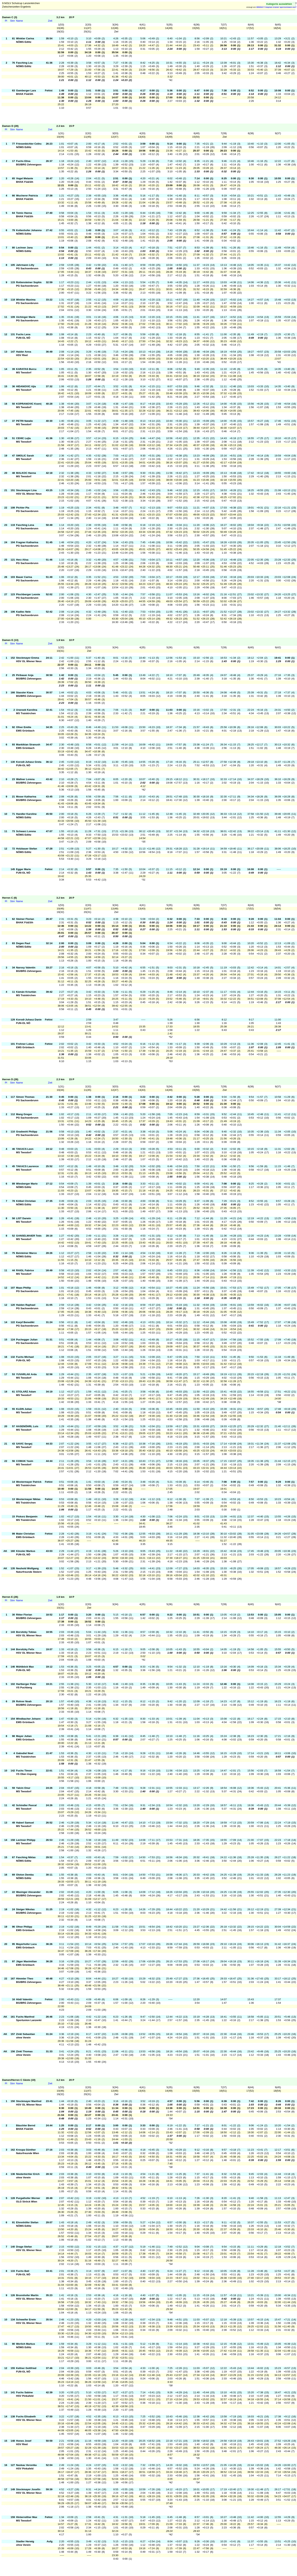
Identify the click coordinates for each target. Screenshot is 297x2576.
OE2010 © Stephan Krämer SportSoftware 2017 (276, 7)
